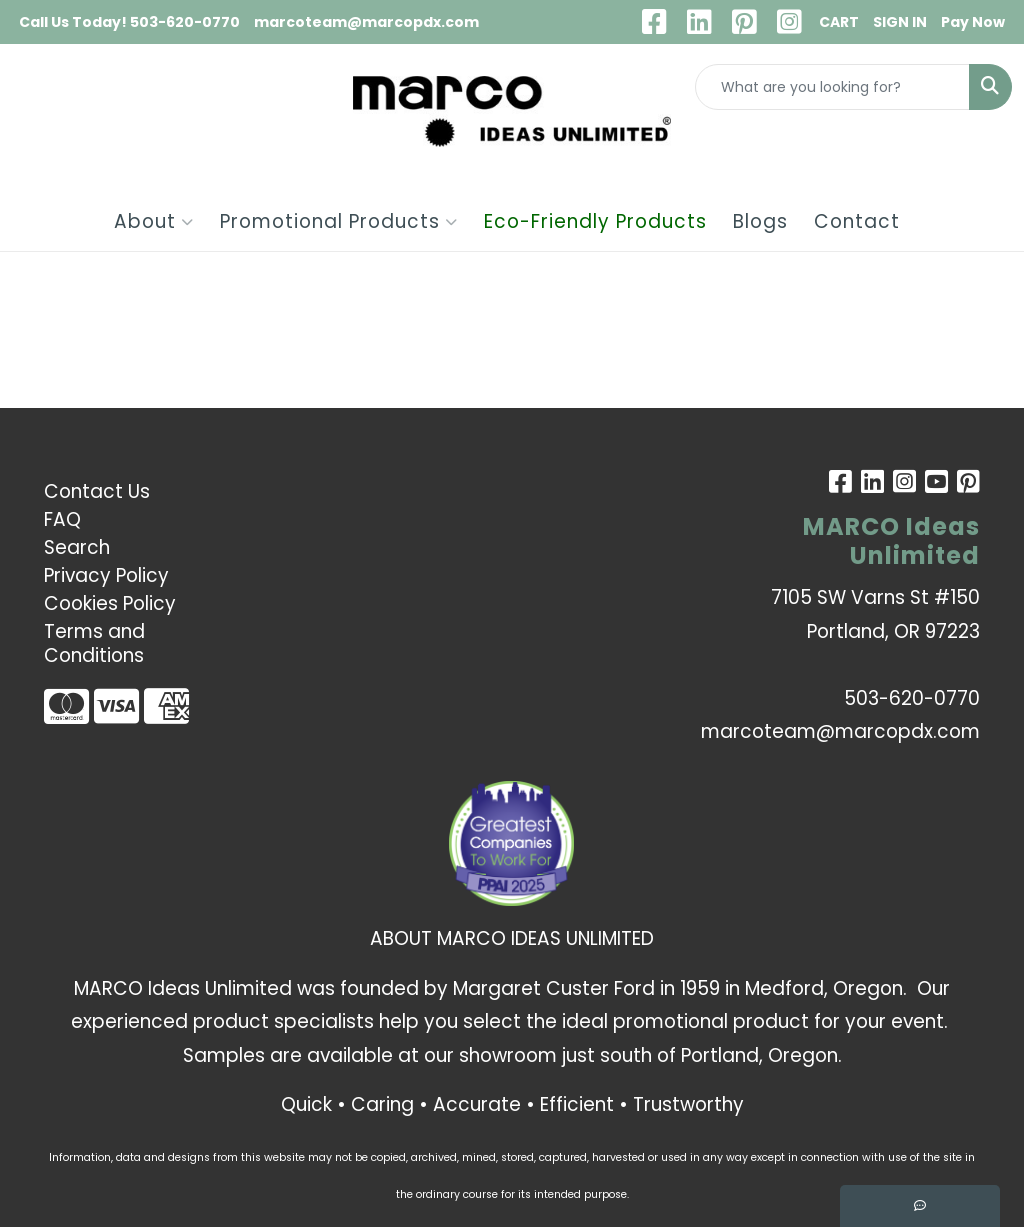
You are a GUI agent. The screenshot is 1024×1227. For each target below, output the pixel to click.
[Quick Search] (832, 87)
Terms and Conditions (94, 643)
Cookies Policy (110, 603)
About (154, 221)
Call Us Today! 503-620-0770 (129, 22)
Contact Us (97, 491)
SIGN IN (900, 22)
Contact (857, 221)
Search (77, 547)
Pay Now (973, 22)
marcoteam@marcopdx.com (366, 22)
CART (839, 22)
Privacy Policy (106, 575)
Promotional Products (339, 221)
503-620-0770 (912, 698)
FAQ (62, 519)
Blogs (760, 221)
